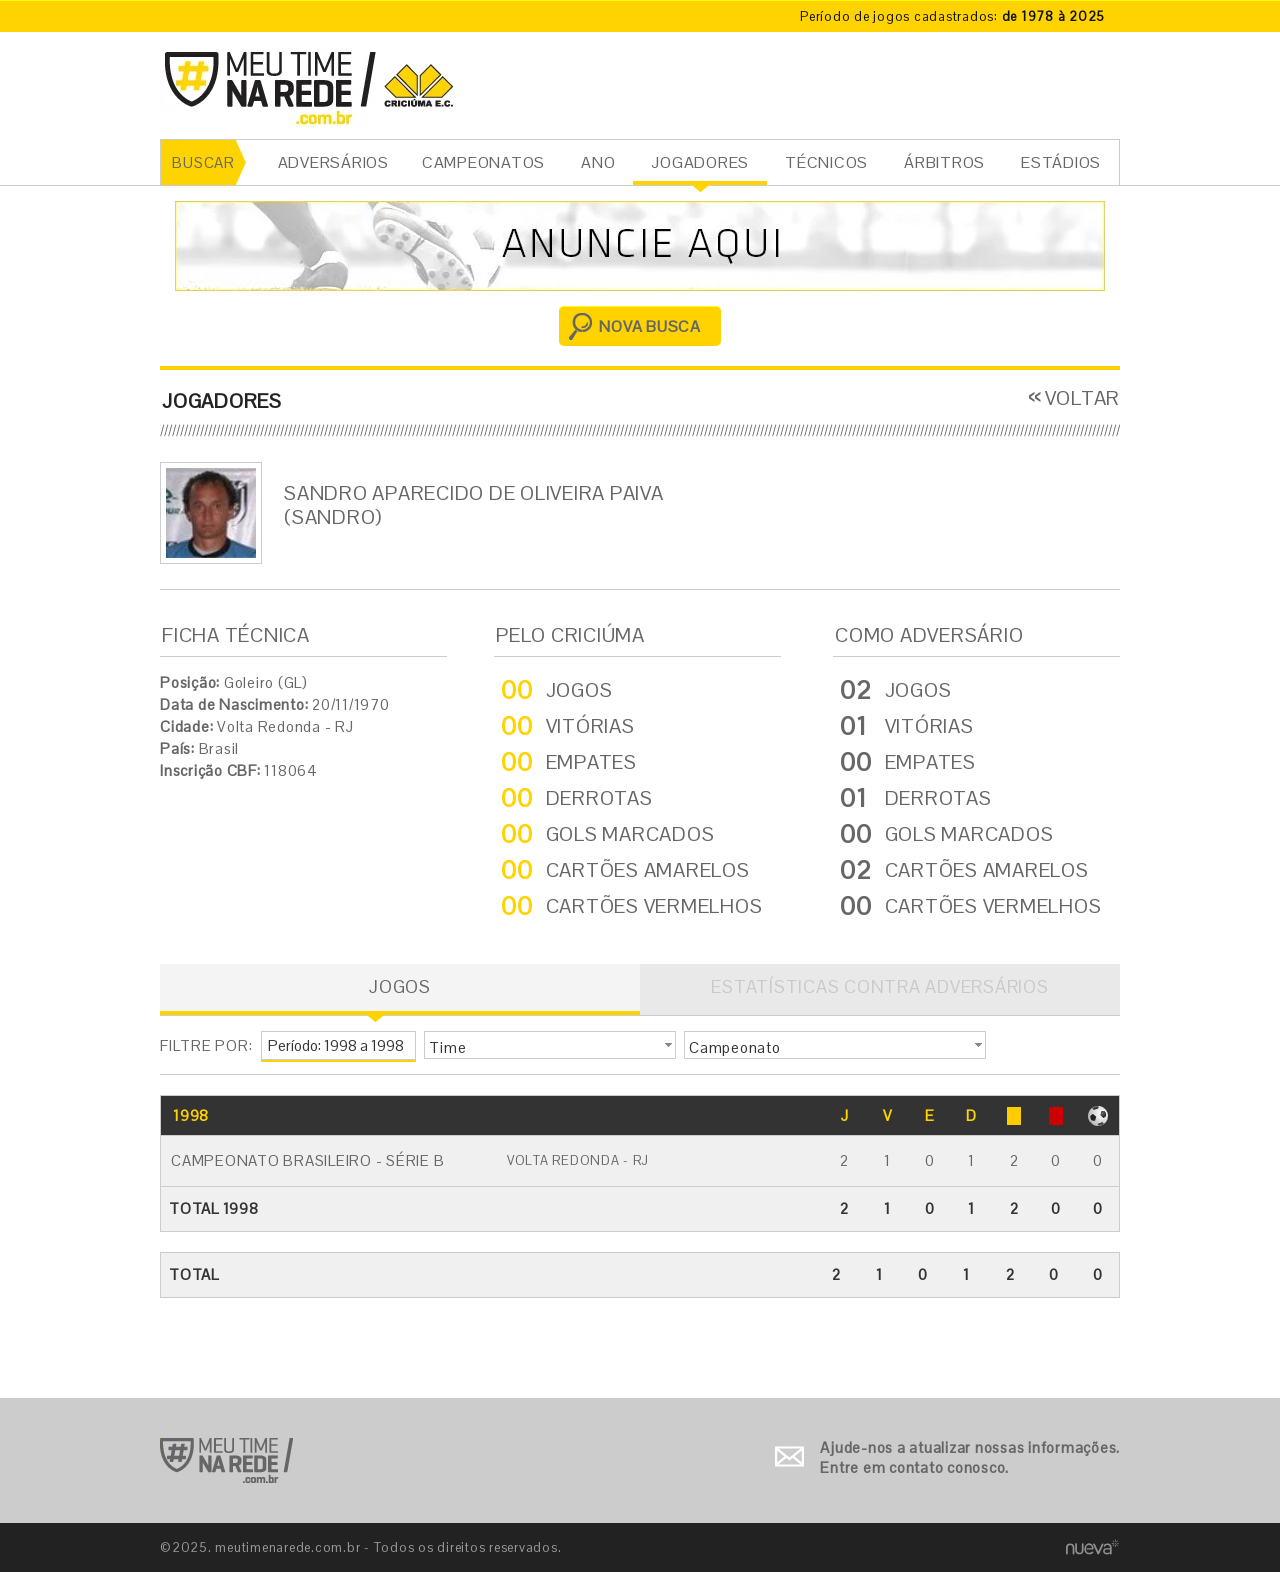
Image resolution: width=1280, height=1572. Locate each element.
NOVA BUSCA (650, 326)
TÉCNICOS (826, 162)
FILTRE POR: (206, 1045)
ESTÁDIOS (1061, 162)
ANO (598, 162)
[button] (550, 1045)
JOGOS (400, 986)
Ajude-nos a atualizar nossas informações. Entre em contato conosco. (970, 1457)
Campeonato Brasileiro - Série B (307, 1160)
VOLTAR (1083, 398)
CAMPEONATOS (483, 162)
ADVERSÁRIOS (333, 162)
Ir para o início (226, 1460)
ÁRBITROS (944, 162)
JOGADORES (700, 162)
